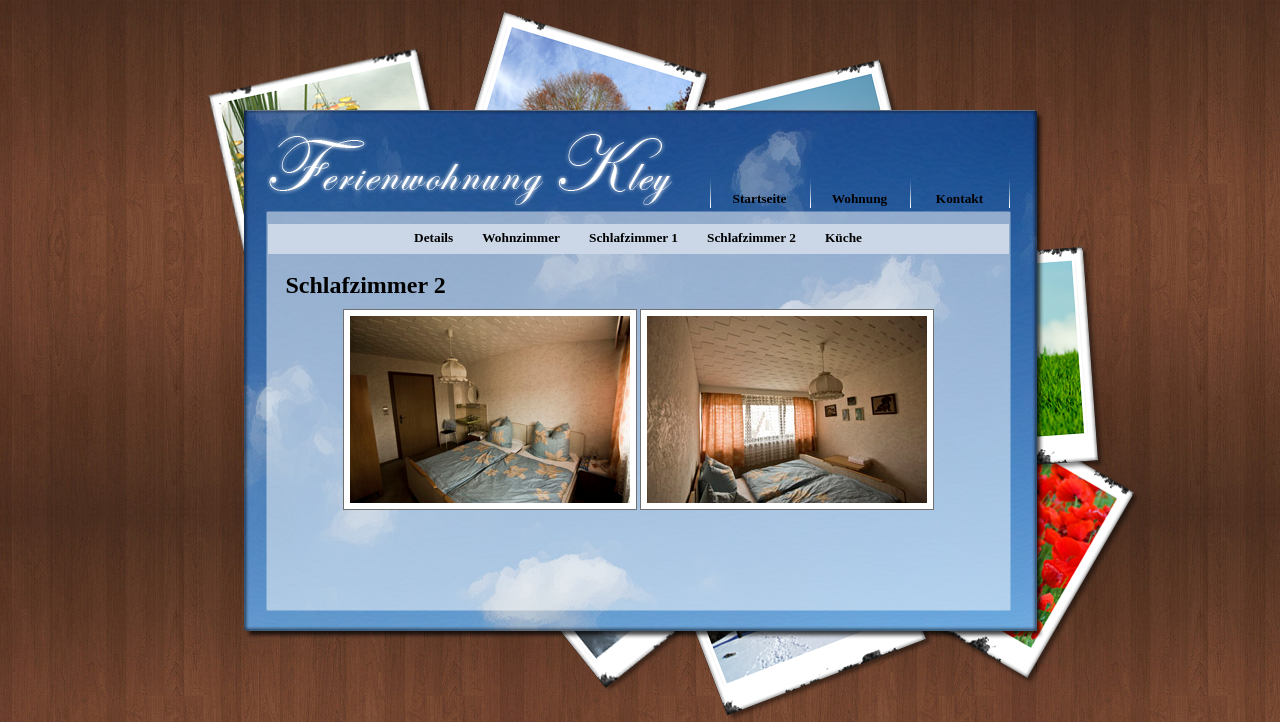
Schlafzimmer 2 (751, 237)
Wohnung (860, 198)
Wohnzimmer (521, 237)
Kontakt (959, 198)
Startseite (759, 198)
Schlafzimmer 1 (633, 237)
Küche (843, 237)
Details (433, 237)
